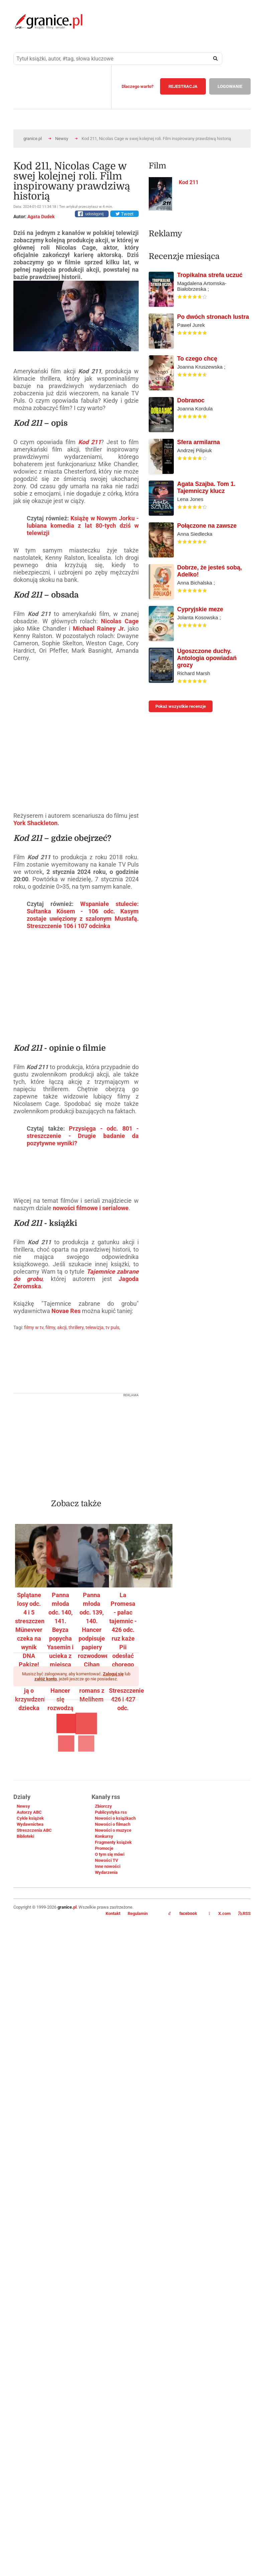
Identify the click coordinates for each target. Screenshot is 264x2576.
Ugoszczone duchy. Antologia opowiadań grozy (207, 658)
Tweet (124, 214)
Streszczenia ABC (34, 1830)
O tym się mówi (109, 1854)
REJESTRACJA (182, 86)
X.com (220, 1913)
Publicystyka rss (111, 1812)
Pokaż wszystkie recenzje (180, 706)
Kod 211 (89, 441)
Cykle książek (30, 1818)
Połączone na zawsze (207, 525)
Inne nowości (107, 1866)
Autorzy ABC (29, 1812)
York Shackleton (35, 822)
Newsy (61, 138)
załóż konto (45, 1678)
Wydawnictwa (30, 1824)
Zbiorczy (103, 1806)
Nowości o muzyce (113, 1830)
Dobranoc (191, 400)
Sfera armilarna (198, 442)
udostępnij (94, 214)
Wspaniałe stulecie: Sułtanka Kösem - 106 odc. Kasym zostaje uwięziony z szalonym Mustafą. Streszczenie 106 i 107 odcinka (83, 914)
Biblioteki (25, 1836)
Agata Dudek (40, 216)
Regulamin (138, 1913)
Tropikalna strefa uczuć (210, 275)
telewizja (95, 1327)
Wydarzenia (106, 1872)
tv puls (112, 1327)
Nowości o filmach (112, 1824)
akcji (62, 1327)
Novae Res (66, 1310)
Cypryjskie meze (200, 609)
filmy (50, 1327)
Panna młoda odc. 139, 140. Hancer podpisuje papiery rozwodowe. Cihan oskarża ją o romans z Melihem (94, 1647)
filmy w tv (33, 1327)
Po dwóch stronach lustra (213, 316)
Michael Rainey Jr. (99, 628)
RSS (244, 1913)
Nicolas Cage (120, 621)
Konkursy (104, 1836)
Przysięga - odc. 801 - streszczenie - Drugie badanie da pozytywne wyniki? (83, 1136)
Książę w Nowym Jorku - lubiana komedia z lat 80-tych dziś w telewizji (83, 525)
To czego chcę (197, 358)
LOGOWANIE (230, 86)
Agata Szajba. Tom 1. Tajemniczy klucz (206, 487)
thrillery (76, 1327)
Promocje (104, 1848)
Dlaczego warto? (137, 86)
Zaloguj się (113, 1673)
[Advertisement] (94, 1444)
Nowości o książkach (115, 1818)
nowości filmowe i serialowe (91, 1207)
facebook (182, 1913)
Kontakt (113, 1913)
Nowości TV (106, 1860)
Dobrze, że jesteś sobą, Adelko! (209, 571)
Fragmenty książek (113, 1842)
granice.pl (32, 138)
